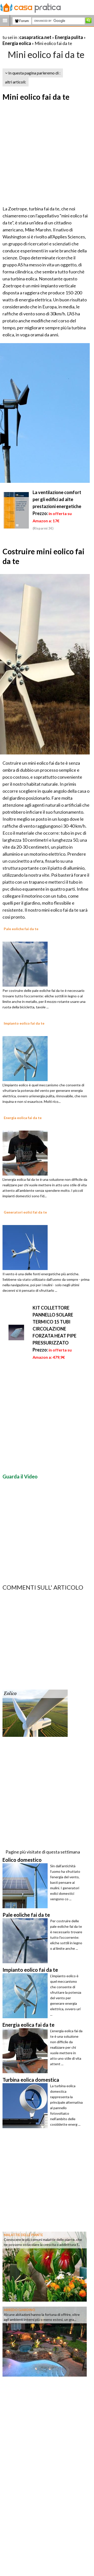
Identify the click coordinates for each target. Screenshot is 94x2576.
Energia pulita (69, 37)
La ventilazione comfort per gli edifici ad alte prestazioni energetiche (57, 499)
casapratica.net (35, 37)
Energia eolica (17, 43)
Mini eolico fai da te (36, 96)
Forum (22, 21)
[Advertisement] (47, 154)
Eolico (10, 1693)
